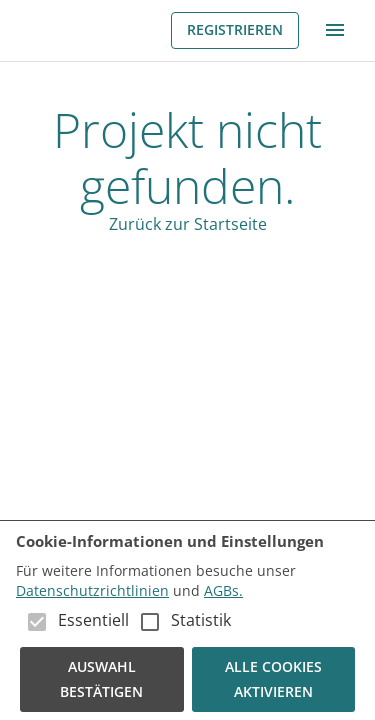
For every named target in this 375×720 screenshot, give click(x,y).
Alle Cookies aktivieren (274, 679)
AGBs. (223, 590)
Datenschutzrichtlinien (92, 590)
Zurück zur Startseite (188, 224)
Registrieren (235, 30)
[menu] (335, 30)
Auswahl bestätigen (102, 679)
